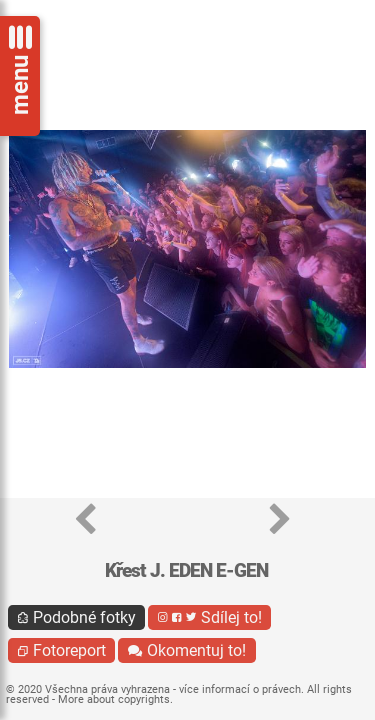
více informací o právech (240, 689)
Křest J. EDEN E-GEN (186, 570)
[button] (85, 520)
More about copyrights (114, 699)
